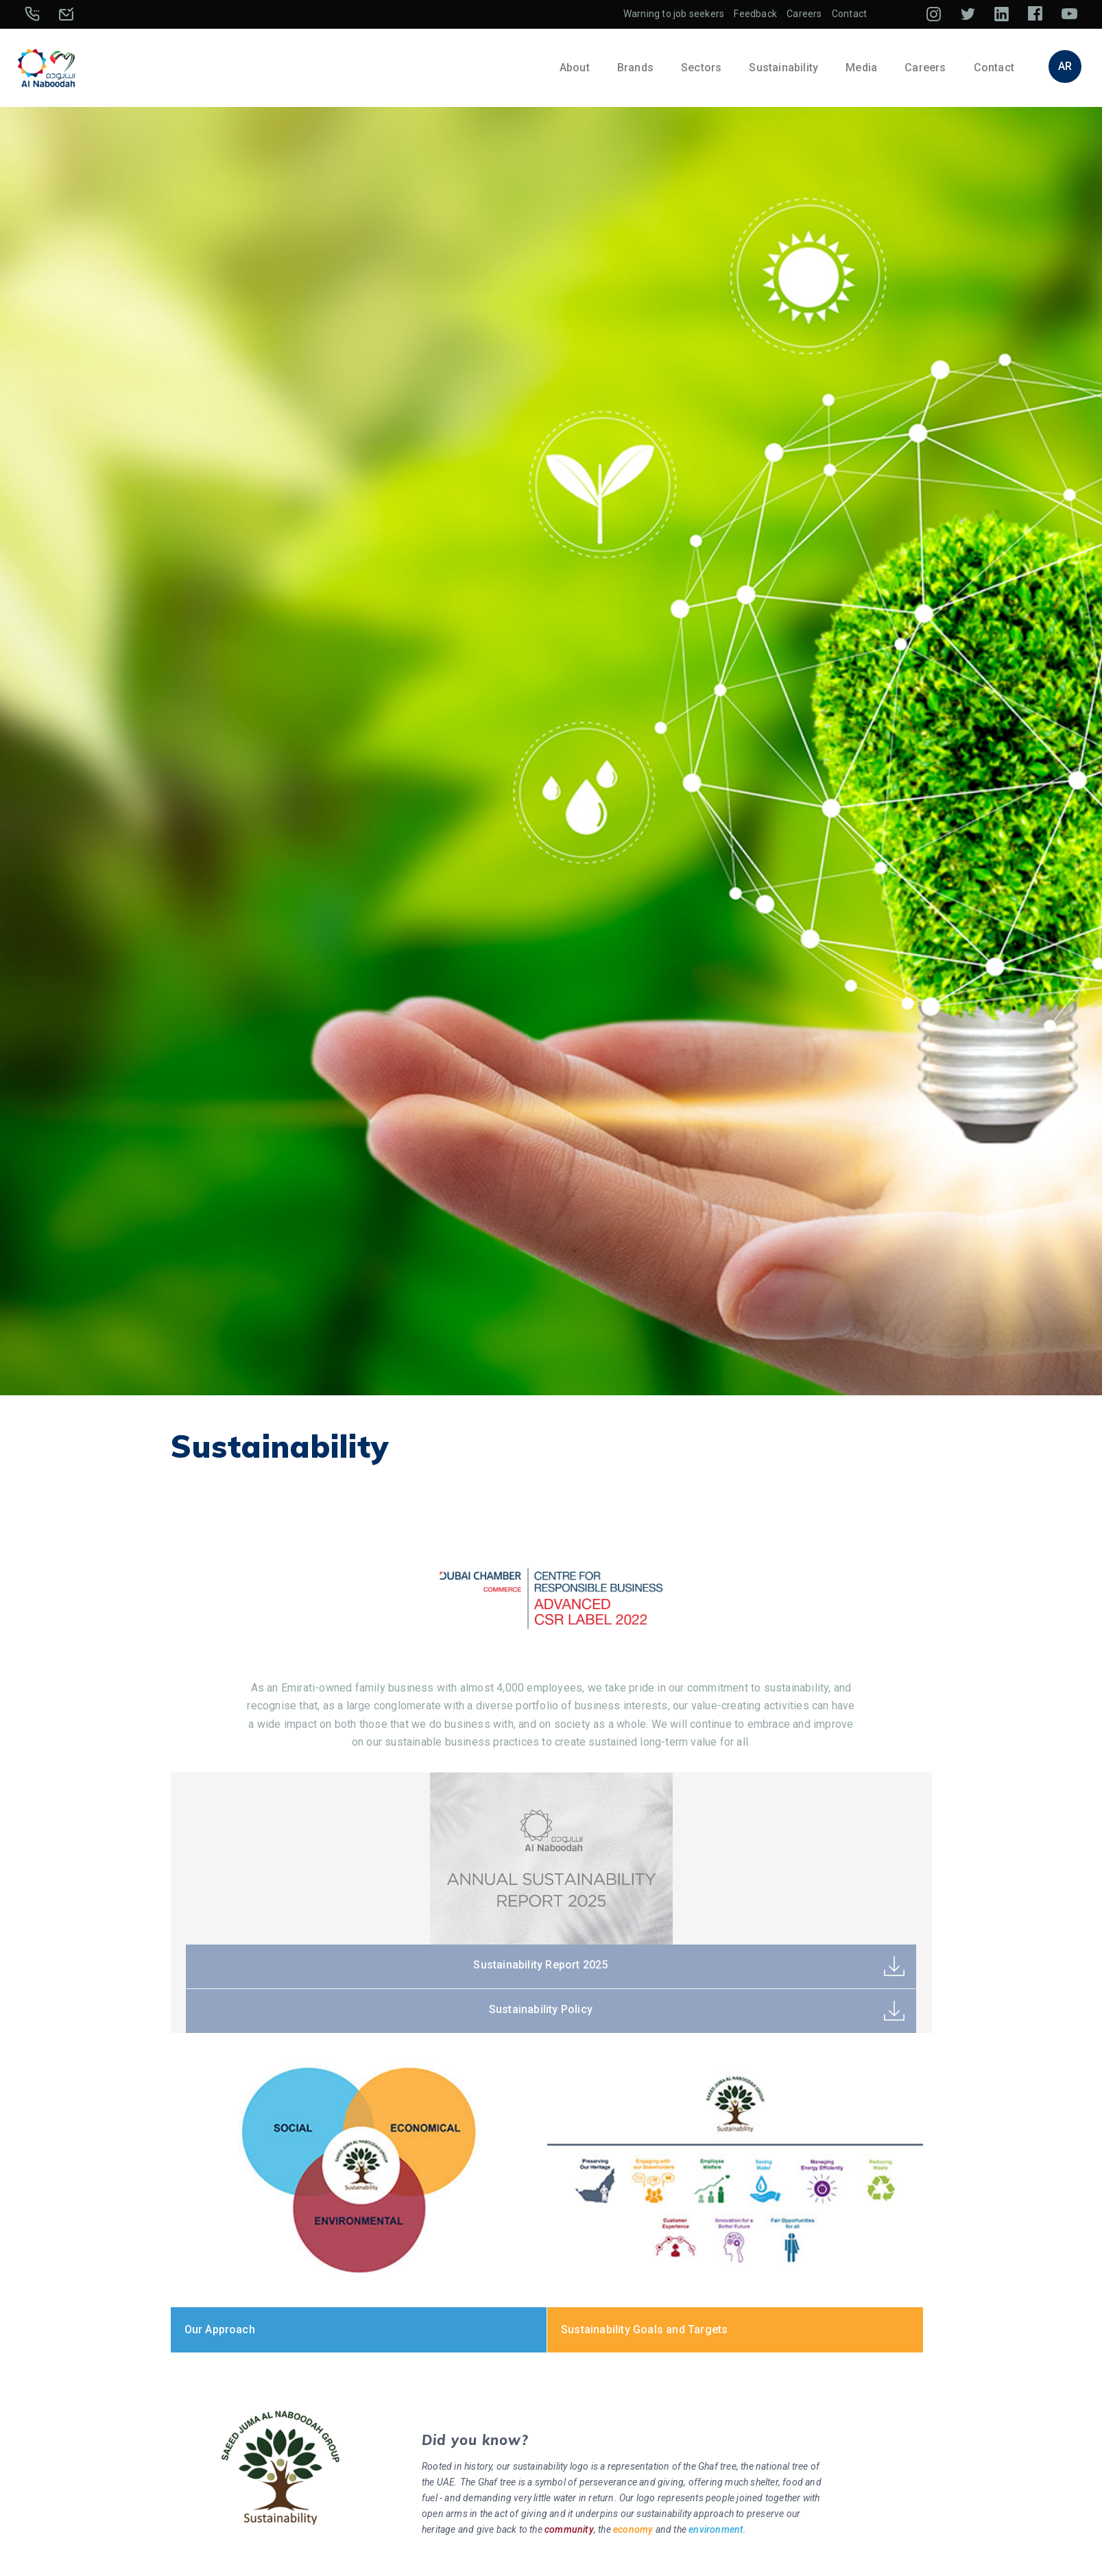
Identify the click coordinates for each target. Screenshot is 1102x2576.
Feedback (755, 13)
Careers (804, 13)
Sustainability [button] (783, 67)
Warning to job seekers (673, 13)
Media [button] (861, 67)
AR (1065, 66)
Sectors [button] (701, 67)
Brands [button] (635, 67)
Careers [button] (925, 67)
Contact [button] (994, 67)
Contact (849, 13)
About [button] (575, 67)
